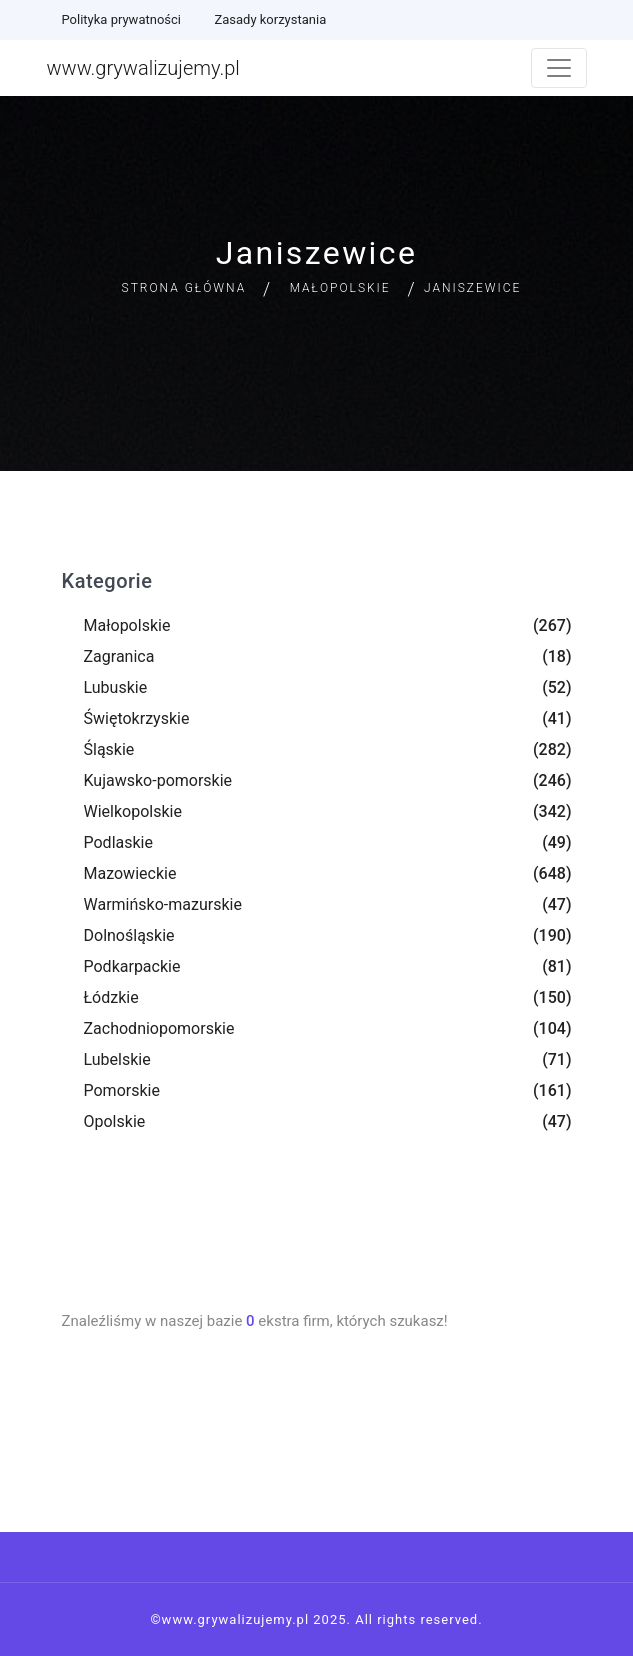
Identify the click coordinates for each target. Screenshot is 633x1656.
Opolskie (115, 1121)
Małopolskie (340, 288)
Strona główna (184, 288)
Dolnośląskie (129, 935)
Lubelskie (117, 1059)
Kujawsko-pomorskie (158, 780)
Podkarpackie (132, 966)
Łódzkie (111, 997)
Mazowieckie (130, 873)
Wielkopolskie (133, 811)
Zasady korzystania (270, 19)
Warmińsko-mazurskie (163, 904)
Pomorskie (122, 1090)
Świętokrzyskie (137, 718)
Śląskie (109, 749)
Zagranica (119, 656)
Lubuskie (116, 687)
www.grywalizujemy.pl (143, 68)
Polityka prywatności (121, 19)
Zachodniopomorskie (159, 1028)
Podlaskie (118, 842)
